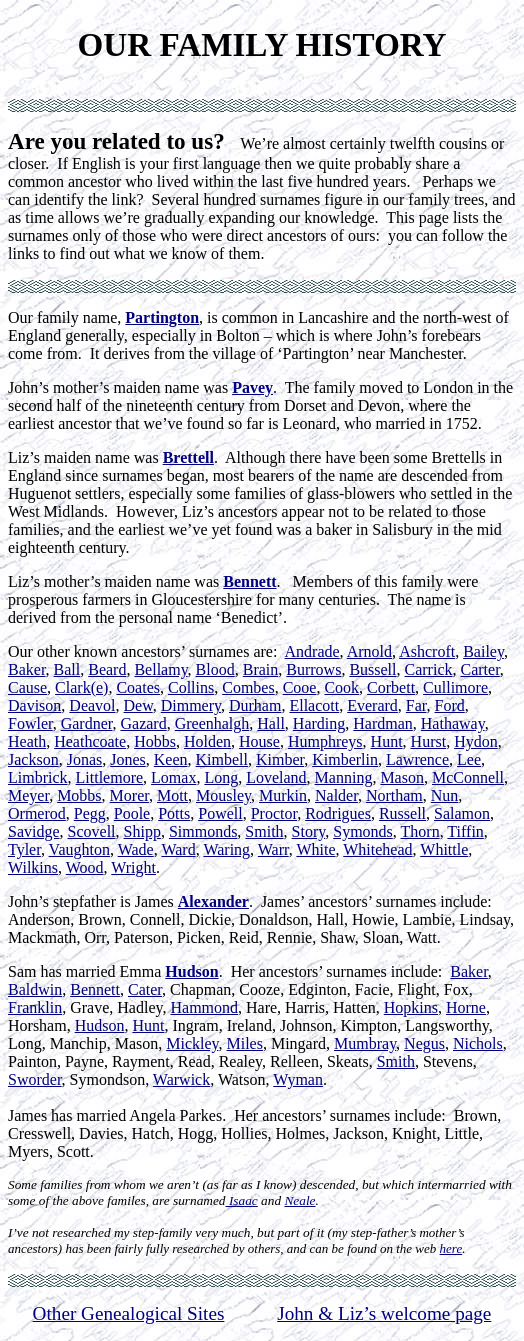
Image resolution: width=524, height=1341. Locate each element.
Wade (136, 849)
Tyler (24, 849)
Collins (191, 687)
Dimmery (191, 705)
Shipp (142, 831)
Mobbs (79, 795)
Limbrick (38, 777)
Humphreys (325, 741)
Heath (27, 741)
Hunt (387, 741)
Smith (264, 831)
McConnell (468, 777)
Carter (480, 669)
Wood (85, 867)
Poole (132, 813)
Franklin (35, 1007)
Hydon (476, 741)
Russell (402, 813)
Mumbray (365, 1043)
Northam (394, 795)
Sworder (35, 1079)
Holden (207, 741)
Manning (344, 777)
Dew (138, 705)
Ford (450, 705)
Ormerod (37, 813)
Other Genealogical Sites (129, 1313)
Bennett (95, 989)
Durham (255, 705)
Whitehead (377, 849)
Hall (271, 723)
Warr (273, 849)
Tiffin (465, 831)
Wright (133, 867)
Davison (34, 705)
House (259, 741)
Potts (174, 813)
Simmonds (203, 831)
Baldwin (35, 989)
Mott (172, 795)
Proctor (274, 813)
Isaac (242, 1200)
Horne (466, 1007)
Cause (27, 687)
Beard (107, 669)
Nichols (478, 1043)
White (315, 849)
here (451, 1248)
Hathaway (453, 723)
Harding (319, 723)
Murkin (283, 795)
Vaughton (79, 849)
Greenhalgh (212, 723)
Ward (178, 849)
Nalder (336, 795)
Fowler (30, 723)
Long (221, 777)
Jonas (85, 759)
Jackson (33, 759)
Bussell (372, 669)
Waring (226, 849)
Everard (372, 705)
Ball (67, 669)
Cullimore (455, 687)
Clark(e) (81, 687)
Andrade (312, 651)
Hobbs (155, 741)
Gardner (87, 723)
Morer (129, 795)
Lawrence (417, 759)
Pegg (90, 813)
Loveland (276, 777)
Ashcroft (427, 651)
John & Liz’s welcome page (384, 1313)
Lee (469, 759)
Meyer (28, 795)
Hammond (204, 1007)
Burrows (313, 669)
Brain (261, 669)
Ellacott (314, 705)
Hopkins (411, 1007)
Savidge (34, 831)
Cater (145, 989)
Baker (27, 669)
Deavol (92, 705)
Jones (128, 759)
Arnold (369, 651)
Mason (402, 777)
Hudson (191, 971)
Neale (299, 1200)
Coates (138, 687)
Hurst (429, 741)
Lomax (173, 777)
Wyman (298, 1079)
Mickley (192, 1043)
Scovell (92, 831)
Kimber (280, 759)
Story (309, 831)
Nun (445, 795)
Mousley (223, 795)
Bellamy (160, 669)
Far (416, 705)
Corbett (391, 687)
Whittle (444, 849)
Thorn (420, 831)
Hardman (383, 723)
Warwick (181, 1079)
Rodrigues (338, 813)
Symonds (363, 831)
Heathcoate (90, 741)
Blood (215, 669)
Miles (244, 1043)
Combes (248, 687)
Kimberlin (345, 759)
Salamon (462, 813)
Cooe (300, 687)
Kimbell (222, 759)
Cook (341, 687)
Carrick (429, 669)
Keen (171, 759)
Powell (220, 813)
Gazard (143, 723)
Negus (424, 1043)
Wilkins (33, 867)
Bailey (483, 651)
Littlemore (110, 777)
